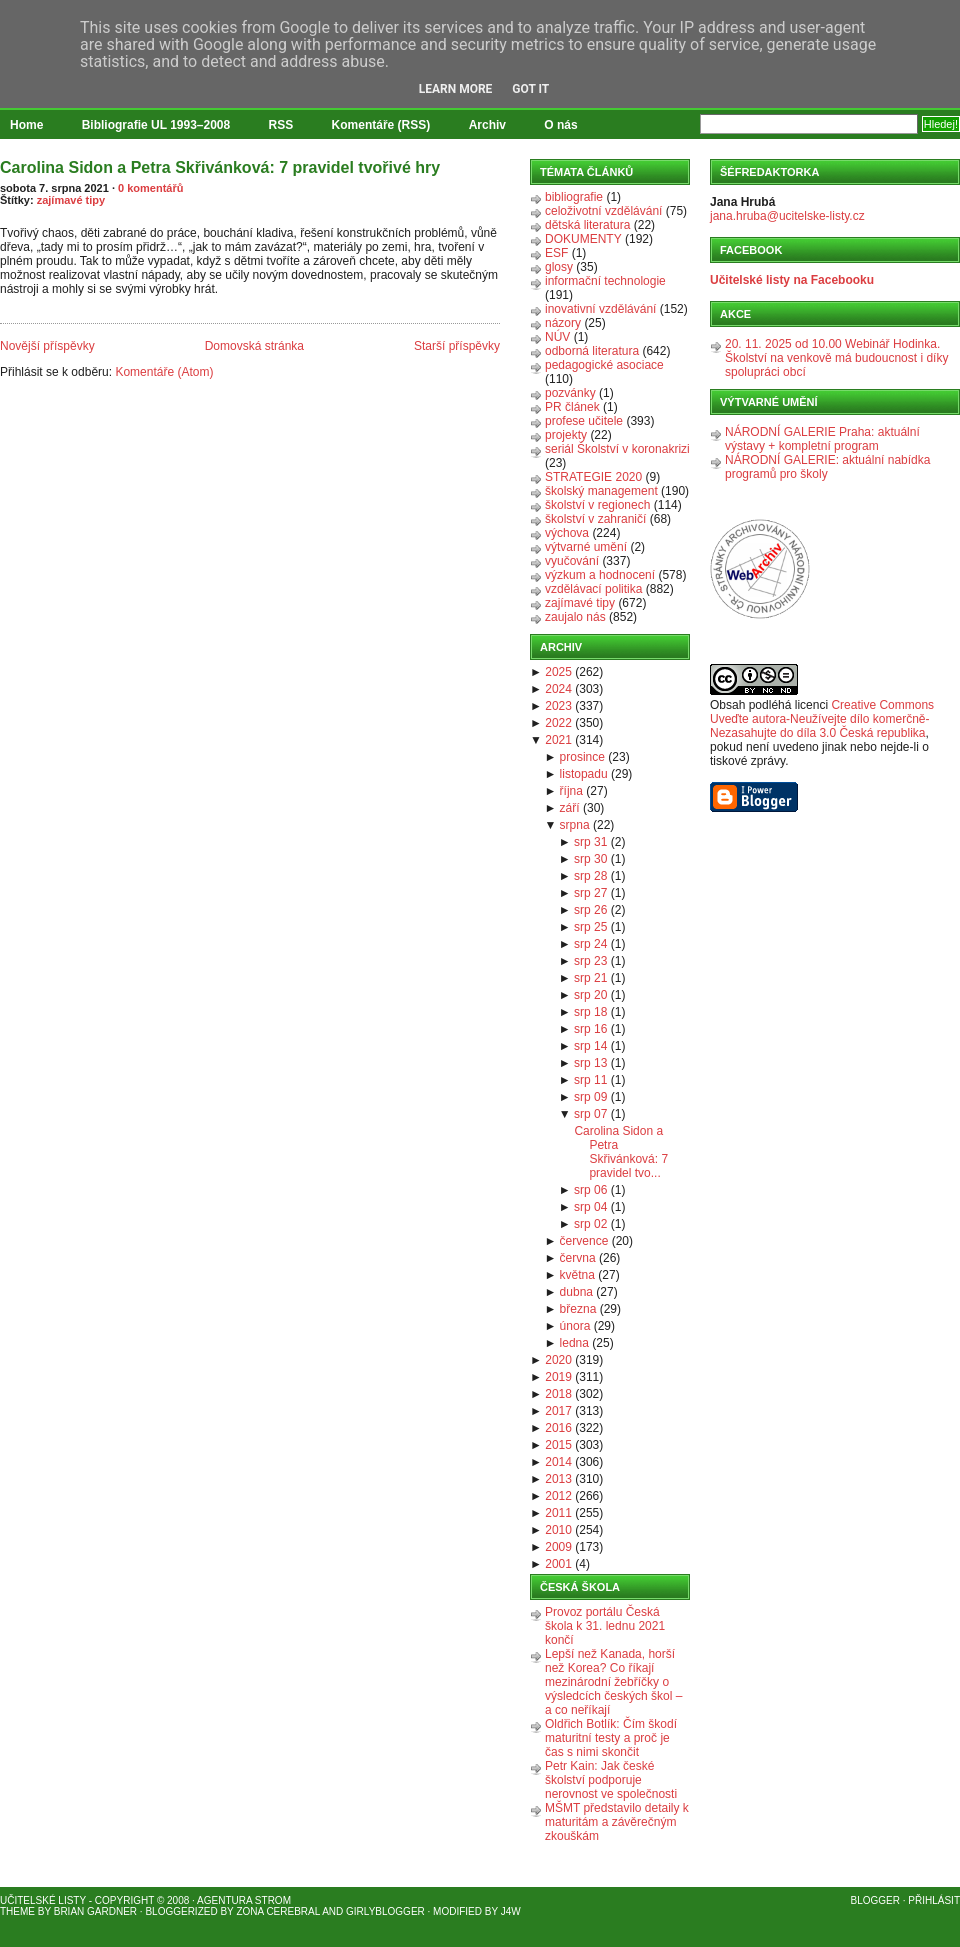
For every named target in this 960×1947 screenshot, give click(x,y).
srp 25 (590, 927)
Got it (530, 89)
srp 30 (590, 859)
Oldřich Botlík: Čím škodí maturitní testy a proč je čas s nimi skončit (611, 1738)
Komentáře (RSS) (381, 125)
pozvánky (570, 393)
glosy (559, 267)
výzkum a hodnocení (600, 575)
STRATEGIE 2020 (593, 477)
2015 (558, 1445)
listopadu (584, 774)
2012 (558, 1496)
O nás (560, 125)
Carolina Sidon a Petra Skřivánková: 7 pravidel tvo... (621, 1152)
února (575, 1326)
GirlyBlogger (385, 1911)
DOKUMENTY (583, 239)
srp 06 (590, 1190)
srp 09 (590, 1097)
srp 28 (590, 876)
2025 (558, 672)
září (570, 808)
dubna (576, 1292)
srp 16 (590, 1029)
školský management (601, 491)
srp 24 (590, 944)
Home (26, 125)
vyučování (572, 561)
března (578, 1309)
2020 (558, 1360)
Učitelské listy (43, 1900)
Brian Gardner (95, 1911)
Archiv (487, 125)
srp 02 (590, 1224)
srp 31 (590, 842)
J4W (511, 1911)
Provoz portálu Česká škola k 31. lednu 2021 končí (605, 1626)
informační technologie (605, 281)
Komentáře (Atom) (164, 372)
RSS (281, 125)
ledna (574, 1343)
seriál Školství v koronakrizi (617, 449)
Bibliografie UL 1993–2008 (156, 125)
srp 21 (590, 978)
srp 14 (590, 1046)
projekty (566, 435)
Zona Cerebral (278, 1911)
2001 (558, 1564)
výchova (567, 533)
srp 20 (590, 995)
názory (563, 323)
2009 (558, 1547)
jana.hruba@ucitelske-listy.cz (787, 216)
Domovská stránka (254, 346)
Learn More (456, 89)
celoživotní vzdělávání (603, 211)
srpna (575, 825)
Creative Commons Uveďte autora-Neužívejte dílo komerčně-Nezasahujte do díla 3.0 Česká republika (822, 719)
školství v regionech (597, 505)
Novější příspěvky (47, 346)
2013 (558, 1479)
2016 (558, 1428)
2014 (558, 1462)
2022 (558, 723)
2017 (558, 1411)
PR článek (572, 407)
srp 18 (590, 1012)
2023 (558, 706)
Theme (17, 1911)
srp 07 (590, 1114)
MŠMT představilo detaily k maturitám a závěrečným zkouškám (617, 1822)
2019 (558, 1377)
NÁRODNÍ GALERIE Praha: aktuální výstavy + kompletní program (822, 439)
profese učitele (584, 421)
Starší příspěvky (457, 346)
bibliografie (574, 197)
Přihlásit (934, 1900)
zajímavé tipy (71, 200)
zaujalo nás (575, 617)
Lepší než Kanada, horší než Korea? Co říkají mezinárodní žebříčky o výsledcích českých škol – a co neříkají (613, 1682)
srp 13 (590, 1063)
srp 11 (590, 1080)
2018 (558, 1394)
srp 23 (590, 961)
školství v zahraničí (595, 519)
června (578, 1258)
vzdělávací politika (593, 589)
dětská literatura (587, 225)
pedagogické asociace (604, 365)
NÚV (557, 337)
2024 (558, 689)
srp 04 (590, 1207)
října (571, 791)
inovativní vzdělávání (600, 309)
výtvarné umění (586, 547)
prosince (582, 757)
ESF (556, 253)
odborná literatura (592, 351)
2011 (558, 1513)
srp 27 (590, 893)
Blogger (875, 1900)
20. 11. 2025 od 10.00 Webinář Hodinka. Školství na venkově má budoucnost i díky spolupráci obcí (836, 358)
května (577, 1275)
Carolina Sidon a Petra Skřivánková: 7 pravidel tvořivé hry (220, 167)
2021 (558, 740)
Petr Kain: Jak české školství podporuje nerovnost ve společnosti (611, 1780)
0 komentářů (150, 188)
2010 (558, 1530)
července (584, 1241)
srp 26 (590, 910)
